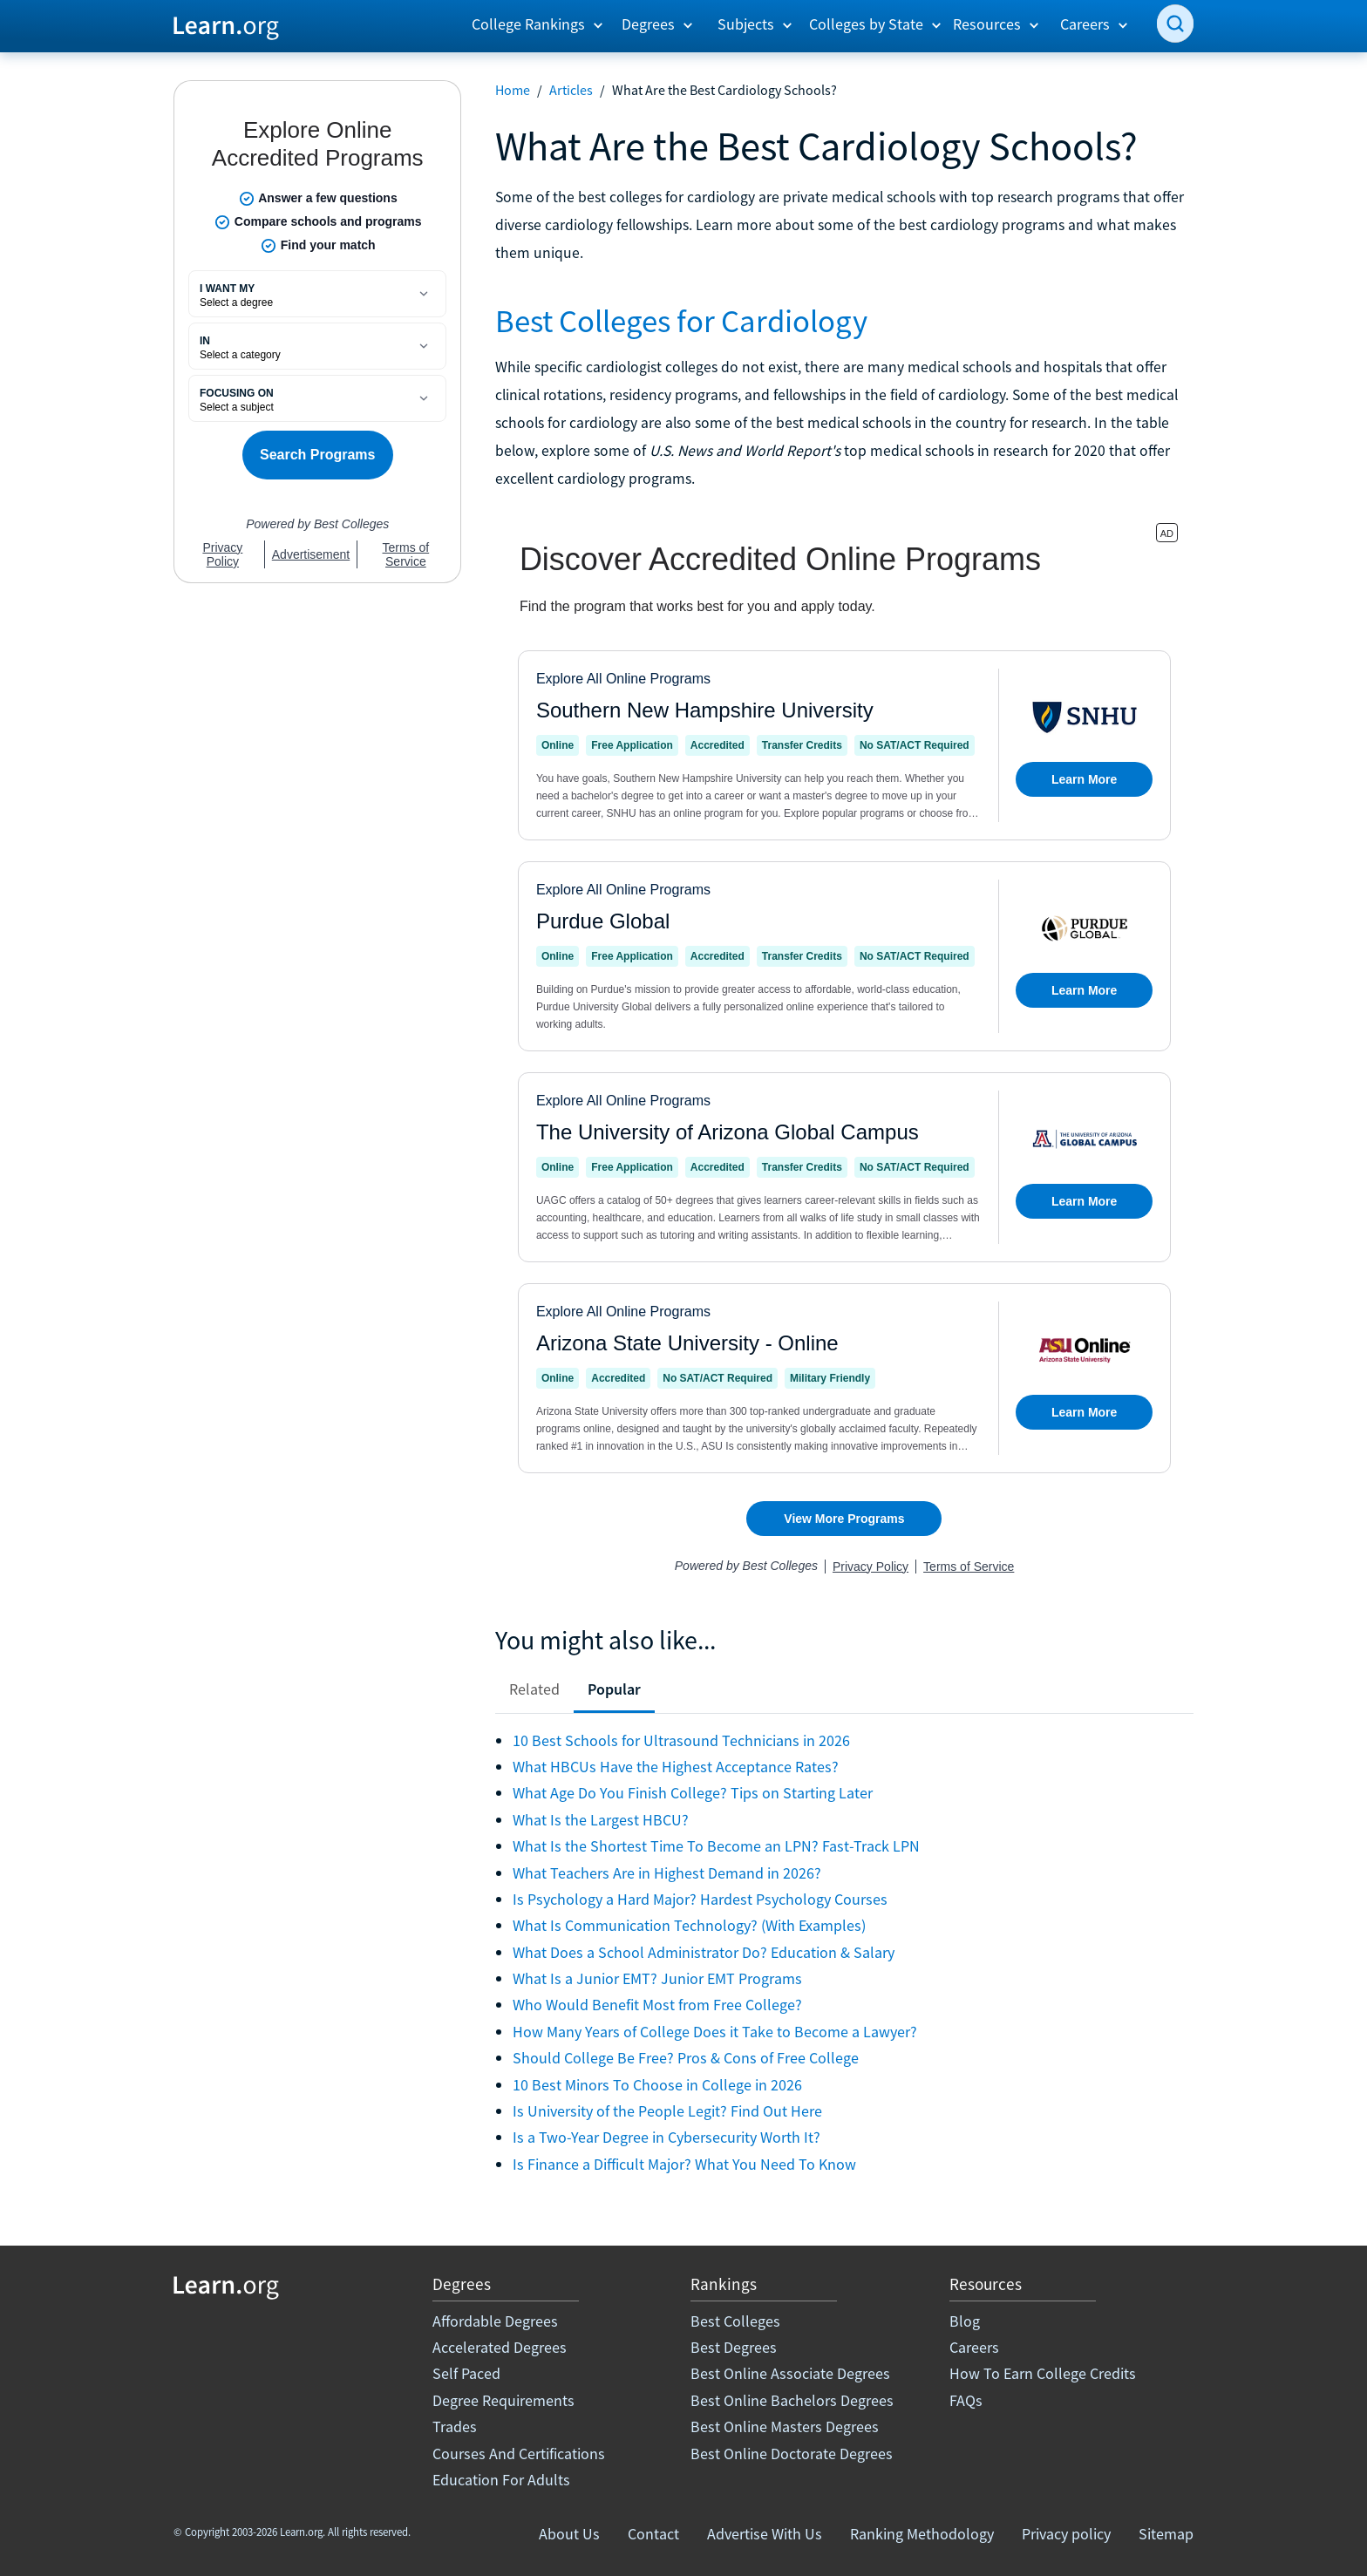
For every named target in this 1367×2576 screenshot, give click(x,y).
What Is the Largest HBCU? (601, 1820)
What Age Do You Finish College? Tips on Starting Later (693, 1793)
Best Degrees (733, 2347)
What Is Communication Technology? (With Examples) (689, 1925)
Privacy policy (1066, 2534)
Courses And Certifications (518, 2453)
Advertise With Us (764, 2534)
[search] (1175, 23)
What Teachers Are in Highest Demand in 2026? (667, 1873)
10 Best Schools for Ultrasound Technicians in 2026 (681, 1740)
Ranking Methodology (922, 2534)
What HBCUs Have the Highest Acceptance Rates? (676, 1767)
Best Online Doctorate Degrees (791, 2453)
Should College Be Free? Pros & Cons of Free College (686, 2058)
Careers (974, 2347)
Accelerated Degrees (499, 2347)
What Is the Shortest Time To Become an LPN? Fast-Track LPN (716, 1846)
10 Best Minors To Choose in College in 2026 (657, 2085)
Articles (571, 90)
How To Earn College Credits (1042, 2373)
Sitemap (1166, 2534)
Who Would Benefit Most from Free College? (657, 2005)
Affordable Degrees (495, 2321)
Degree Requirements (503, 2400)
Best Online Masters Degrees (784, 2426)
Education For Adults (501, 2480)
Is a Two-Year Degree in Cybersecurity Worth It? (666, 2137)
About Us (569, 2534)
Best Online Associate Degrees (790, 2373)
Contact (653, 2534)
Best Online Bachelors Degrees (792, 2400)
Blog (964, 2321)
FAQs (966, 2400)
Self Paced (466, 2373)
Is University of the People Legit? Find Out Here (667, 2111)
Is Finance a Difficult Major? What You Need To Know (684, 2164)
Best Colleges (735, 2321)
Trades (454, 2426)
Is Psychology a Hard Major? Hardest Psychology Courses (700, 1899)
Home (512, 90)
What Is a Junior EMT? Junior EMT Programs (657, 1978)
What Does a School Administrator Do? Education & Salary (703, 1952)
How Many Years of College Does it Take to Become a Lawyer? (715, 2032)
